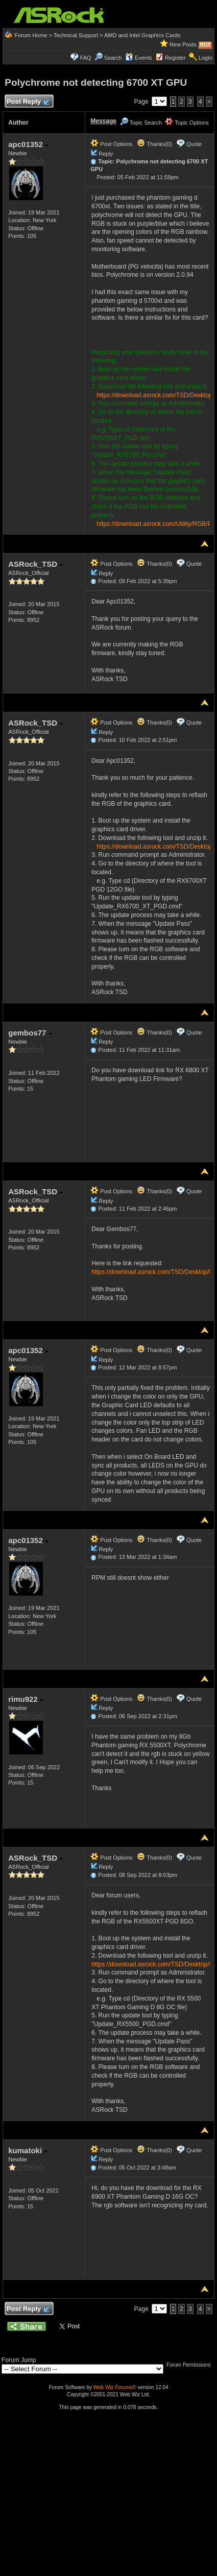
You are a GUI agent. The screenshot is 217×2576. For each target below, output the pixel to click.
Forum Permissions (190, 2365)
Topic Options (187, 122)
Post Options (111, 144)
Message (103, 121)
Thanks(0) (154, 144)
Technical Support (76, 35)
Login (205, 58)
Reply (106, 154)
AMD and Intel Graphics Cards (142, 35)
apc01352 (28, 144)
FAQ (85, 58)
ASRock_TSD (35, 564)
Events (138, 58)
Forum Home (30, 35)
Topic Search (141, 122)
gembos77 (30, 1032)
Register (175, 58)
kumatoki (27, 2150)
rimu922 (25, 1699)
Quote (194, 144)
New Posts (183, 44)
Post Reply (28, 102)
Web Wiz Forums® (114, 2387)
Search (113, 58)
